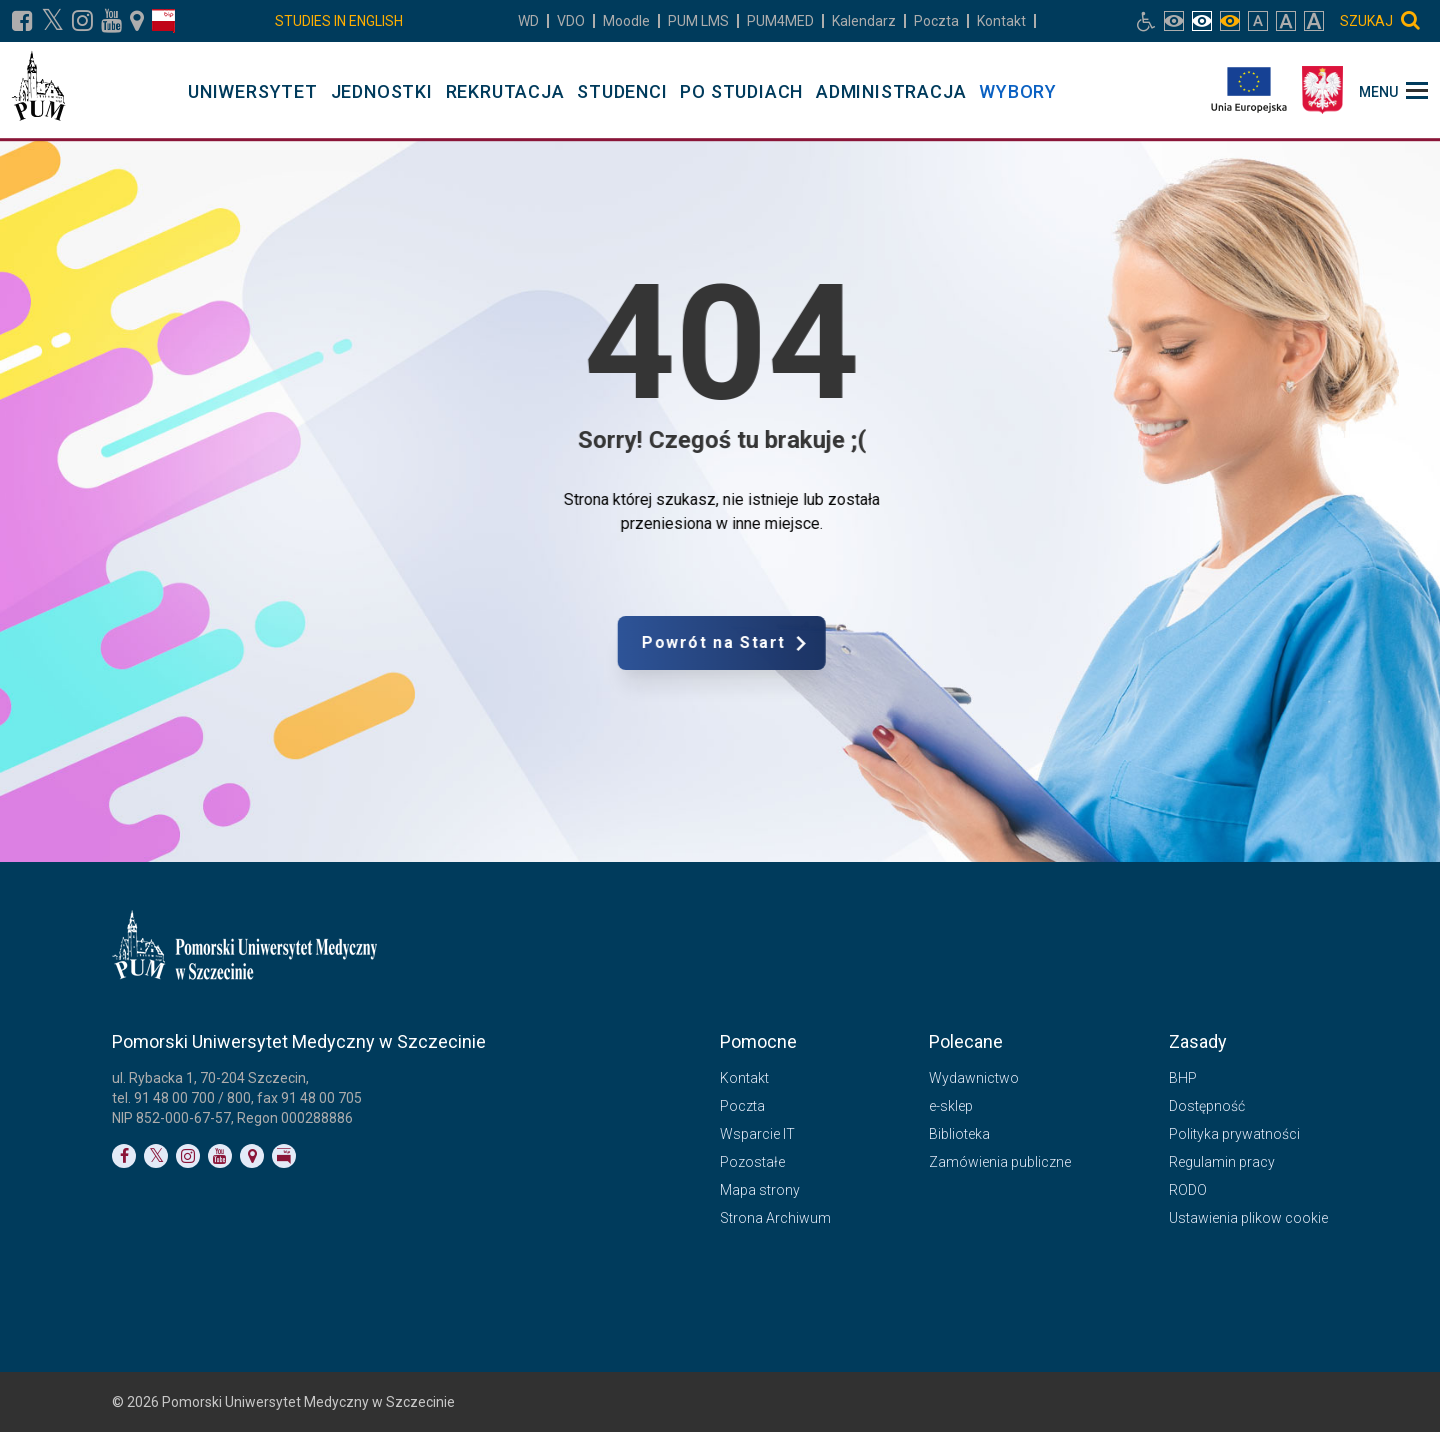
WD (528, 21)
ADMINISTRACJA (891, 91)
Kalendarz (864, 21)
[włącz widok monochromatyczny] (1230, 21)
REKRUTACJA (505, 91)
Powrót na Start (797, 643)
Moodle (626, 21)
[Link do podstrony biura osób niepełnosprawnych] (1146, 21)
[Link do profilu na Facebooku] (22, 21)
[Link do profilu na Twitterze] (156, 1156)
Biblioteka (959, 1134)
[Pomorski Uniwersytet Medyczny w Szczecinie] (38, 90)
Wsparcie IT (757, 1134)
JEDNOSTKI (382, 91)
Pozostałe (752, 1162)
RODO (1188, 1190)
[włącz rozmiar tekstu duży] (1286, 21)
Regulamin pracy (1222, 1162)
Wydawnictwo (974, 1078)
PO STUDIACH (741, 91)
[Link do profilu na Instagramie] (82, 21)
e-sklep (951, 1106)
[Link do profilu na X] (52, 21)
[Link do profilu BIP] (163, 21)
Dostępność (1207, 1106)
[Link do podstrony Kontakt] (137, 21)
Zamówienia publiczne (1000, 1162)
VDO (571, 21)
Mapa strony (760, 1190)
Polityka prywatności (1234, 1134)
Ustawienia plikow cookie (1248, 1218)
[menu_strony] (1393, 90)
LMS (698, 21)
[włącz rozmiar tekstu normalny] (1258, 21)
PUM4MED (780, 21)
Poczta (936, 21)
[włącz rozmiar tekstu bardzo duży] (1314, 21)
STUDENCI (622, 91)
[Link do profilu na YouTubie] (111, 21)
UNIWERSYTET (253, 91)
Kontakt (1001, 21)
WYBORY (1018, 91)
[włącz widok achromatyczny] (1202, 21)
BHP (1183, 1078)
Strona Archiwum (775, 1218)
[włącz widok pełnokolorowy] (1174, 21)
